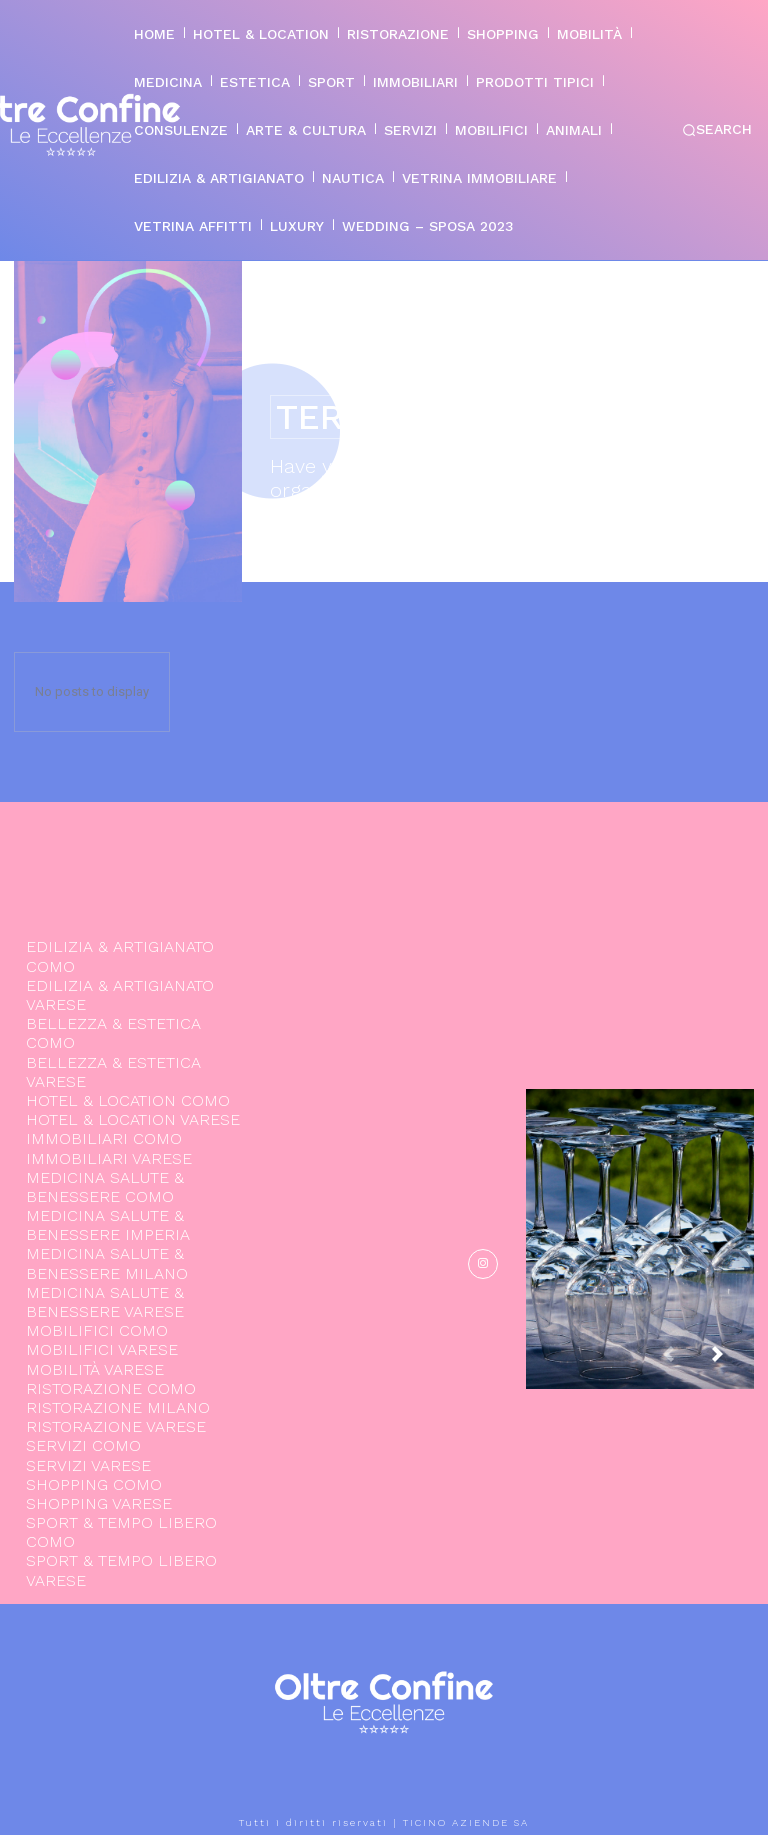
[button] (717, 130)
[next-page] (733, 1364)
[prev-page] (684, 1364)
